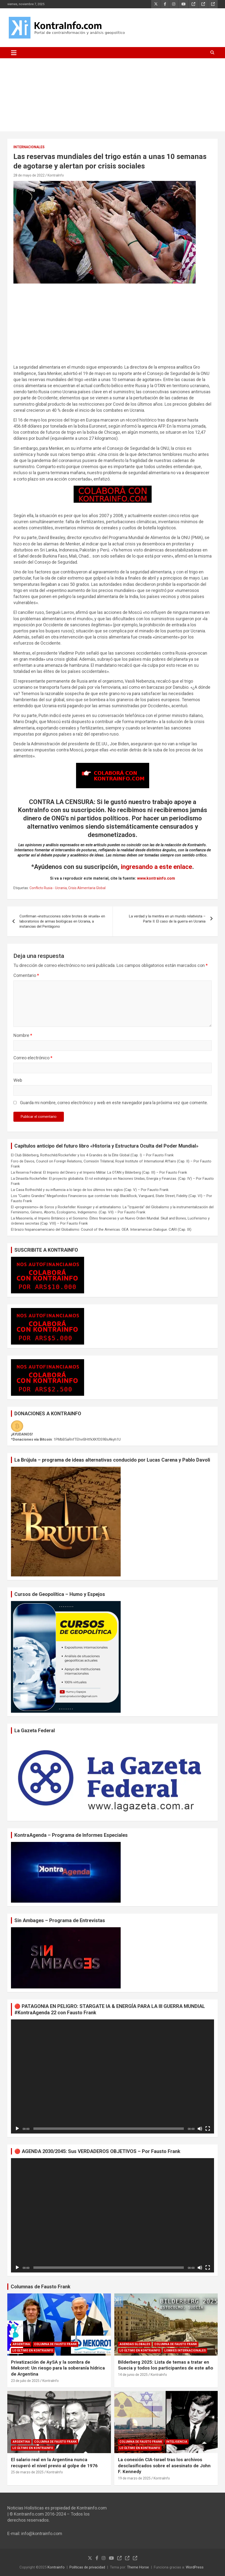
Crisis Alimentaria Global (87, 888)
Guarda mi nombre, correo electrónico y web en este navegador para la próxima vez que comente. (114, 1102)
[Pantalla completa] (207, 2128)
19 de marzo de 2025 (134, 2478)
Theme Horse (138, 2567)
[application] (112, 2076)
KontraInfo (56, 175)
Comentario (26, 975)
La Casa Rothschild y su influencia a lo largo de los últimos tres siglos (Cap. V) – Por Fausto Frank (89, 1190)
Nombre (22, 1035)
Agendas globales (134, 2344)
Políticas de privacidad (87, 2567)
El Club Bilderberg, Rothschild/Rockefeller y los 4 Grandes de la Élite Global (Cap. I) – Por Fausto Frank (92, 1155)
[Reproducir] (17, 2128)
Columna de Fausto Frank (55, 2344)
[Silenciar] (199, 2128)
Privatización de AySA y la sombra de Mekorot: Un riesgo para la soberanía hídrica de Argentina (58, 2368)
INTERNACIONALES (29, 147)
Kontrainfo (56, 2567)
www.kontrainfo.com (156, 878)
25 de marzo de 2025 (27, 2472)
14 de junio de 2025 (133, 2375)
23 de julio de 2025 (25, 2381)
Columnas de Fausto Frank (40, 2287)
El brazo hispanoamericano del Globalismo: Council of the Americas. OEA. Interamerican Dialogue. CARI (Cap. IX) (101, 1229)
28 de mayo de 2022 (29, 175)
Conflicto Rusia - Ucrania (48, 888)
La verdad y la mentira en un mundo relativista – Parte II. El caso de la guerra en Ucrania (167, 919)
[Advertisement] (112, 95)
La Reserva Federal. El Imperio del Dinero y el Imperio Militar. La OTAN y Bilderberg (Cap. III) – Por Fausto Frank (99, 1172)
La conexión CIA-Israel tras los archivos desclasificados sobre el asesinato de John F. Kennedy (164, 2465)
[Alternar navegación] (13, 52)
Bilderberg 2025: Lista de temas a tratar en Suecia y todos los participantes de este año (165, 2365)
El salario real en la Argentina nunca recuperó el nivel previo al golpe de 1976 (54, 2462)
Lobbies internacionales (185, 2350)
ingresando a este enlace (156, 866)
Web (17, 1080)
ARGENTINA (21, 2344)
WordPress (195, 2567)
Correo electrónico (32, 1057)
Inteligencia (176, 2441)
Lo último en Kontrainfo (32, 2350)
